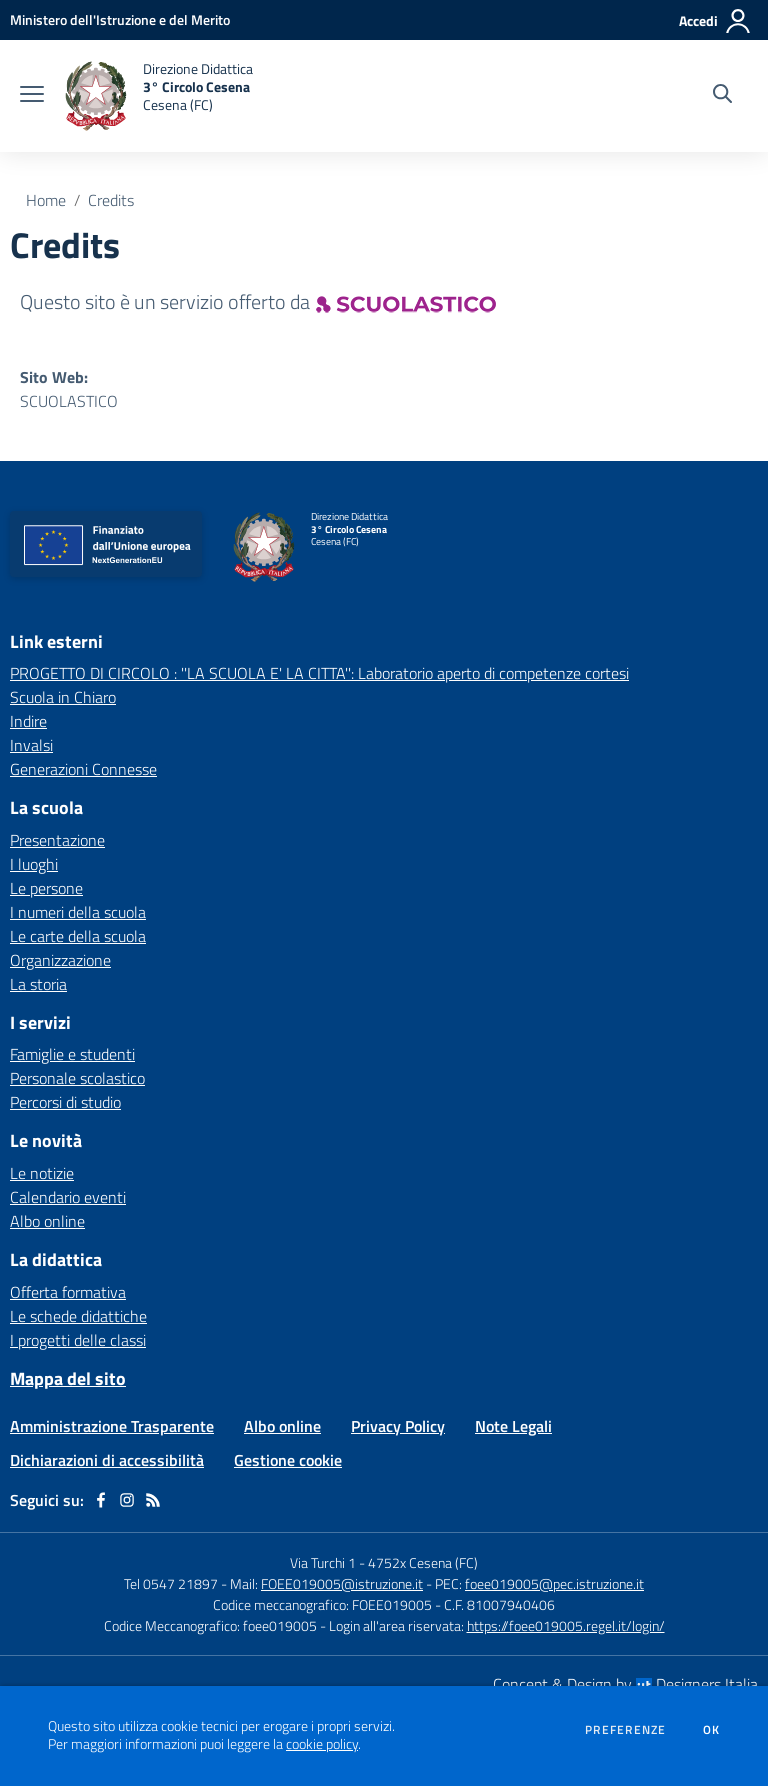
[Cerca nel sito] (722, 96)
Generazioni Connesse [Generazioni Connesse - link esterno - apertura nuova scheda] (83, 769)
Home (46, 200)
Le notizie (42, 1173)
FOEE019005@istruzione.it (342, 1583)
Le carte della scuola (78, 936)
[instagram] (127, 1500)
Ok (712, 1730)
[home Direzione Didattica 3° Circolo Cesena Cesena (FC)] (158, 96)
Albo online (47, 1221)
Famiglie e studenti (72, 1054)
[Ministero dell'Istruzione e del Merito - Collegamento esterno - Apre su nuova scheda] (120, 19)
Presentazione (57, 840)
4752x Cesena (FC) (423, 1562)
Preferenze (625, 1730)
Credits (111, 200)
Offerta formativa (68, 1292)
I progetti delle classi (78, 1340)
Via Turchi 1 (323, 1562)
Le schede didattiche (78, 1316)
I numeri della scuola (78, 912)
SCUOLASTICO (69, 401)
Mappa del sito (68, 1378)
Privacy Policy (398, 1426)
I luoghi (34, 864)
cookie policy (322, 1744)
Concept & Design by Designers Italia (625, 1684)
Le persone (46, 888)
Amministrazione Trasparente (112, 1426)
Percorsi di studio (65, 1102)
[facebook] (101, 1500)
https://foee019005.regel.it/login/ (566, 1625)
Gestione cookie (288, 1460)
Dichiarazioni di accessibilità (107, 1460)
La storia (38, 984)
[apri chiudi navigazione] (32, 96)
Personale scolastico (77, 1078)
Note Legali (513, 1426)
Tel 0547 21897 (171, 1583)
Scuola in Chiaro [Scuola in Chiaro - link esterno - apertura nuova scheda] (63, 697)
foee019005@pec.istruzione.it (554, 1583)
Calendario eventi (68, 1197)
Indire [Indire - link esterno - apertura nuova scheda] (28, 721)
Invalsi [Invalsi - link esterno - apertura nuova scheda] (31, 745)
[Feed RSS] (153, 1500)
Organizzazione (60, 960)
